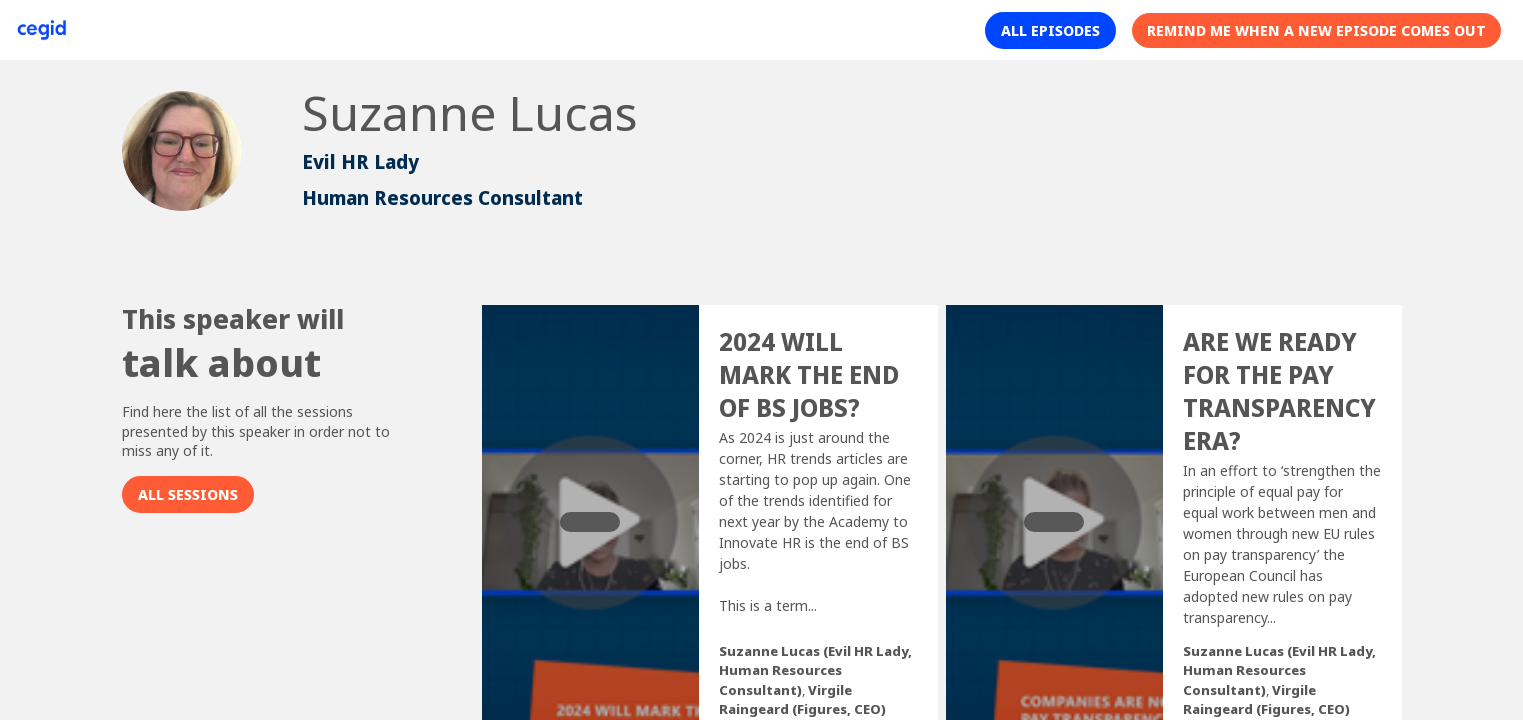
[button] (1050, 30)
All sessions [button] (188, 494)
